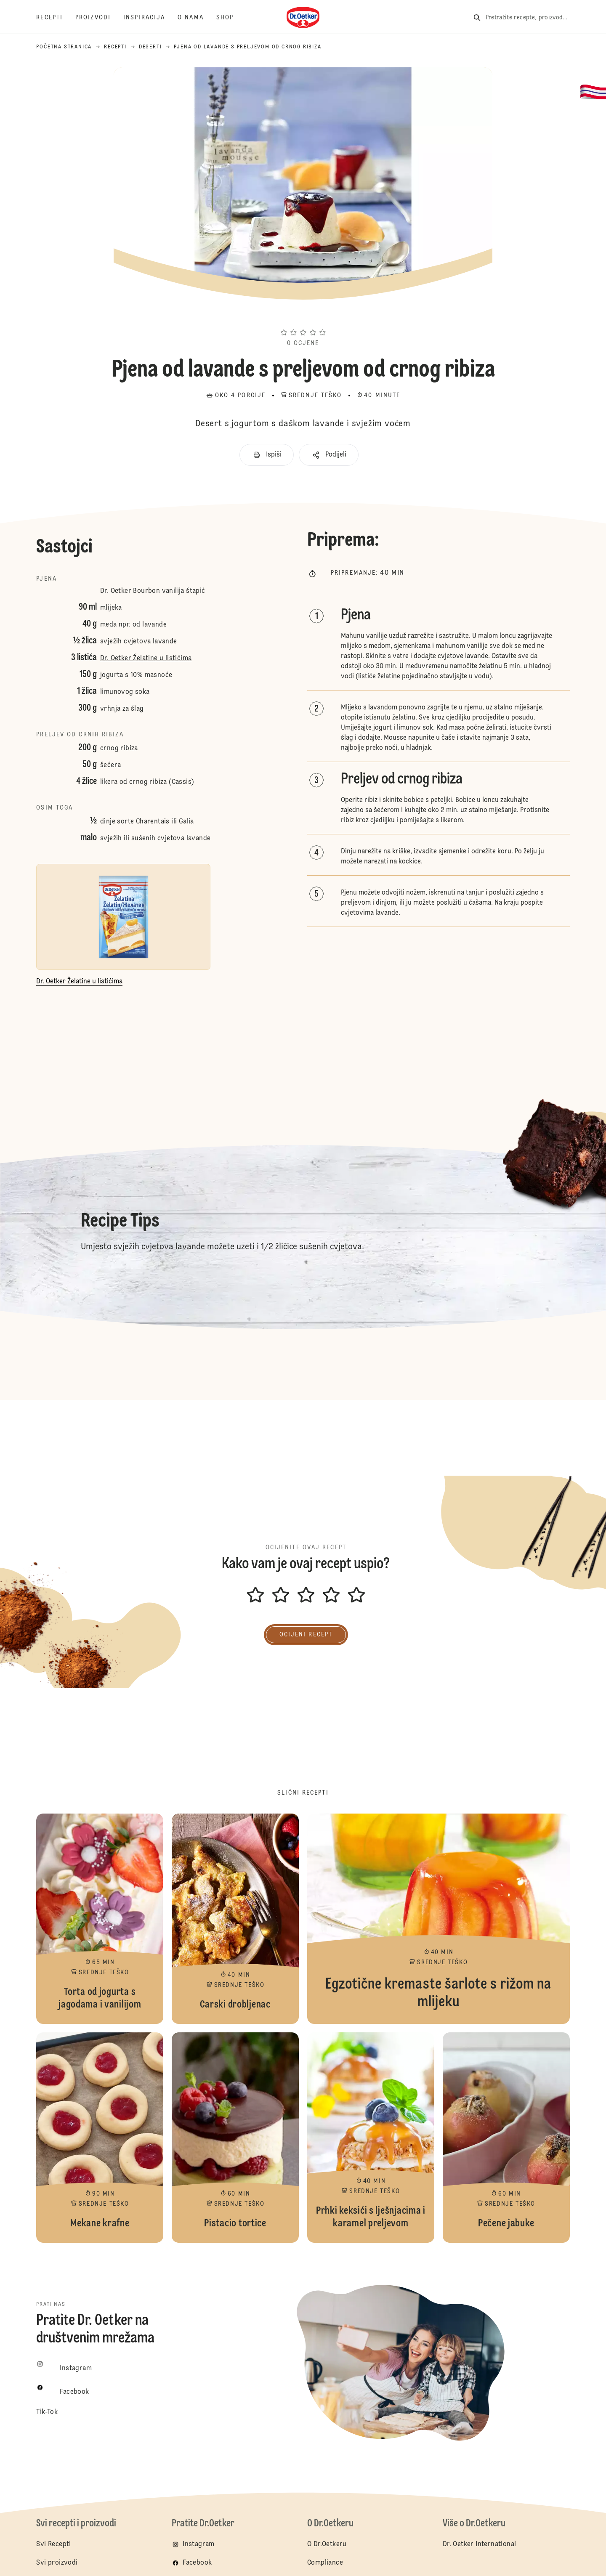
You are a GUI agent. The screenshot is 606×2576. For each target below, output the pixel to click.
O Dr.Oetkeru (327, 2544)
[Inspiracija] (150, 17)
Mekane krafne (99, 2137)
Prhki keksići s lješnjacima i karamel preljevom (370, 2137)
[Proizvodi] (99, 17)
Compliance (325, 2563)
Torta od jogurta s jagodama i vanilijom (99, 1919)
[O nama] (197, 17)
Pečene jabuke (506, 2137)
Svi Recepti (53, 2544)
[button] (303, 317)
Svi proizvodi (56, 2563)
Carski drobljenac (235, 1919)
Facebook (197, 2563)
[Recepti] (55, 17)
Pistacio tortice (235, 2137)
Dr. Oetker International (479, 2544)
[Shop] (231, 17)
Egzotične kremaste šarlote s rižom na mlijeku (438, 1919)
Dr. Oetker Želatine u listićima (145, 658)
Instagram (199, 2544)
